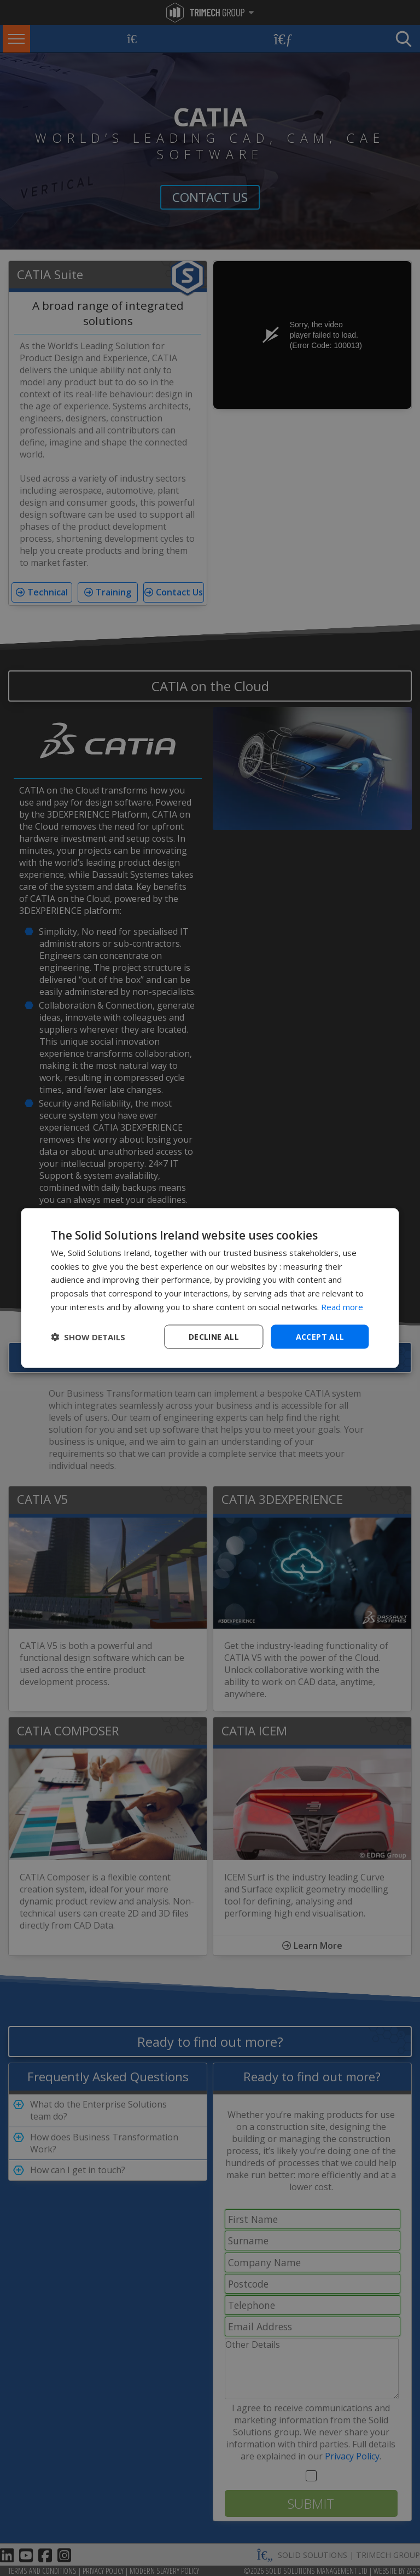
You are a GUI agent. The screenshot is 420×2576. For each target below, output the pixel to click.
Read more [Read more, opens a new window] (342, 1306)
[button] (88, 1337)
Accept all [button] (320, 1336)
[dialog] (210, 1288)
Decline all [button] (214, 1336)
